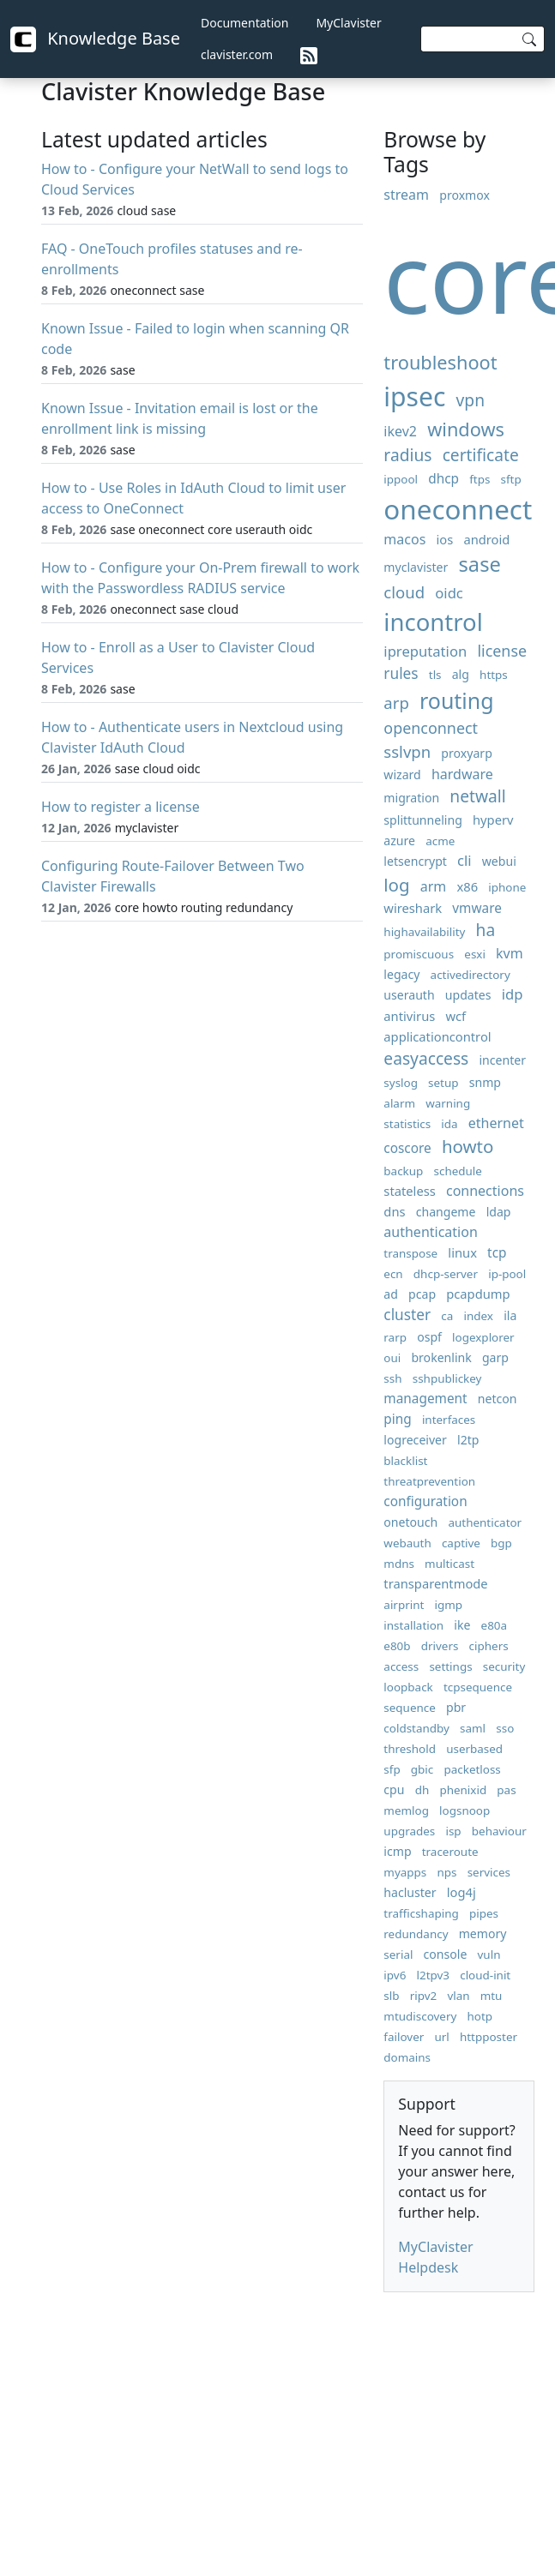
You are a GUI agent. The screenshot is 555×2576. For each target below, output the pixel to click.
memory (483, 1933)
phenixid (462, 1790)
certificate (481, 454)
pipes (483, 1913)
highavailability (424, 932)
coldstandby (416, 1728)
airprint (403, 1604)
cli (464, 860)
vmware (477, 908)
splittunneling (422, 820)
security (504, 1666)
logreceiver (415, 1440)
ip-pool (507, 1274)
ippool (400, 479)
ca (447, 1316)
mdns (398, 1563)
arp (395, 702)
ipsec (414, 396)
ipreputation (425, 651)
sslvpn (407, 751)
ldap (498, 1212)
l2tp (468, 1440)
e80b (396, 1646)
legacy (401, 974)
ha (486, 929)
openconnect (430, 728)
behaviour (499, 1831)
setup (443, 1082)
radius (407, 454)
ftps (479, 479)
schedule (458, 1171)
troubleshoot (440, 362)
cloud (404, 592)
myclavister (415, 567)
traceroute (450, 1851)
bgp (501, 1543)
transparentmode (435, 1583)
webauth (407, 1543)
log (396, 885)
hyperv (493, 819)
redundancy (415, 1934)
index (477, 1316)
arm (433, 886)
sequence (409, 1707)
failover (403, 2037)
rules (400, 673)
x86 (468, 886)
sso (505, 1728)
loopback (407, 1687)
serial (398, 1954)
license (502, 650)
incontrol (432, 622)
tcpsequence (477, 1687)
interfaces (448, 1419)
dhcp (443, 479)
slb (391, 1995)
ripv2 (423, 1995)
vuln (489, 1954)
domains (407, 2057)
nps (446, 1872)
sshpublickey (447, 1378)
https (494, 674)
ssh (392, 1378)
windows (465, 429)
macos (404, 539)
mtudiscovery (419, 2016)
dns (394, 1211)
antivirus (409, 1015)
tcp (496, 1253)
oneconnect (457, 508)
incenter (502, 1060)
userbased (474, 1748)
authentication (430, 1231)
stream (406, 194)
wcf (455, 1015)
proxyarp (466, 753)
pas (506, 1790)
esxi (475, 954)
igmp (449, 1604)
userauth (408, 995)
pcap (422, 1294)
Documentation (244, 23)
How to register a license (120, 806)
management (425, 1399)
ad (390, 1294)
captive (461, 1543)
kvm (509, 953)
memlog (406, 1810)
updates (468, 995)
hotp (480, 2016)
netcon (497, 1398)
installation (413, 1625)
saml (473, 1728)
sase (480, 564)
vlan (458, 1995)
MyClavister (348, 23)
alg (460, 674)
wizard (401, 774)
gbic (422, 1769)
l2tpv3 (433, 1975)
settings (450, 1666)
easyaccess (425, 1058)
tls (435, 674)
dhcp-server (445, 1274)
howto (468, 1146)
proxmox (464, 195)
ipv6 (394, 1975)
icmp (397, 1851)
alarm (399, 1103)
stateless (409, 1190)
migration (411, 798)
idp (512, 994)
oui (392, 1358)
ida (449, 1124)
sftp (511, 479)
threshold (409, 1748)
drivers (440, 1646)
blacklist (405, 1460)
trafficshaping (420, 1913)
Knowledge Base (95, 39)
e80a (494, 1625)
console (446, 1954)
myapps (404, 1872)
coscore (407, 1148)
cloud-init (485, 1975)
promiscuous (418, 954)
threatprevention (429, 1481)
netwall (477, 796)
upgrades (409, 1831)
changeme (446, 1212)
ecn (392, 1274)
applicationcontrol (437, 1036)
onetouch (410, 1522)
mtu (491, 1995)
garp (495, 1357)
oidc (449, 593)
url (441, 2037)
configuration (425, 1501)
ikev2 (400, 431)
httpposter (488, 2037)
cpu (393, 1789)
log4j (461, 1891)
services (489, 1872)
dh (422, 1790)
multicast (449, 1563)
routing (456, 700)
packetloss (471, 1769)
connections (485, 1190)
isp (453, 1831)
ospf (429, 1337)
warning (447, 1103)
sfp (391, 1769)
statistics (407, 1124)
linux (462, 1252)
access (401, 1666)
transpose (410, 1253)
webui (499, 861)
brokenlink (441, 1357)
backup (403, 1171)
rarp (395, 1337)
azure (399, 840)
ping (397, 1419)
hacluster (409, 1892)
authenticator (485, 1522)
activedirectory (470, 974)
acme (440, 841)
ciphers (489, 1646)
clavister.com (237, 54)
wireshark (412, 907)
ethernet (496, 1123)
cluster (407, 1314)
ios (444, 539)
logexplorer (483, 1337)
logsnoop (464, 1810)
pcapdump (478, 1293)
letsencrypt (415, 861)
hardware (462, 774)
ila (510, 1315)
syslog (400, 1082)
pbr (456, 1707)
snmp (485, 1082)
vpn (470, 399)
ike (462, 1625)
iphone (507, 887)
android (486, 539)
